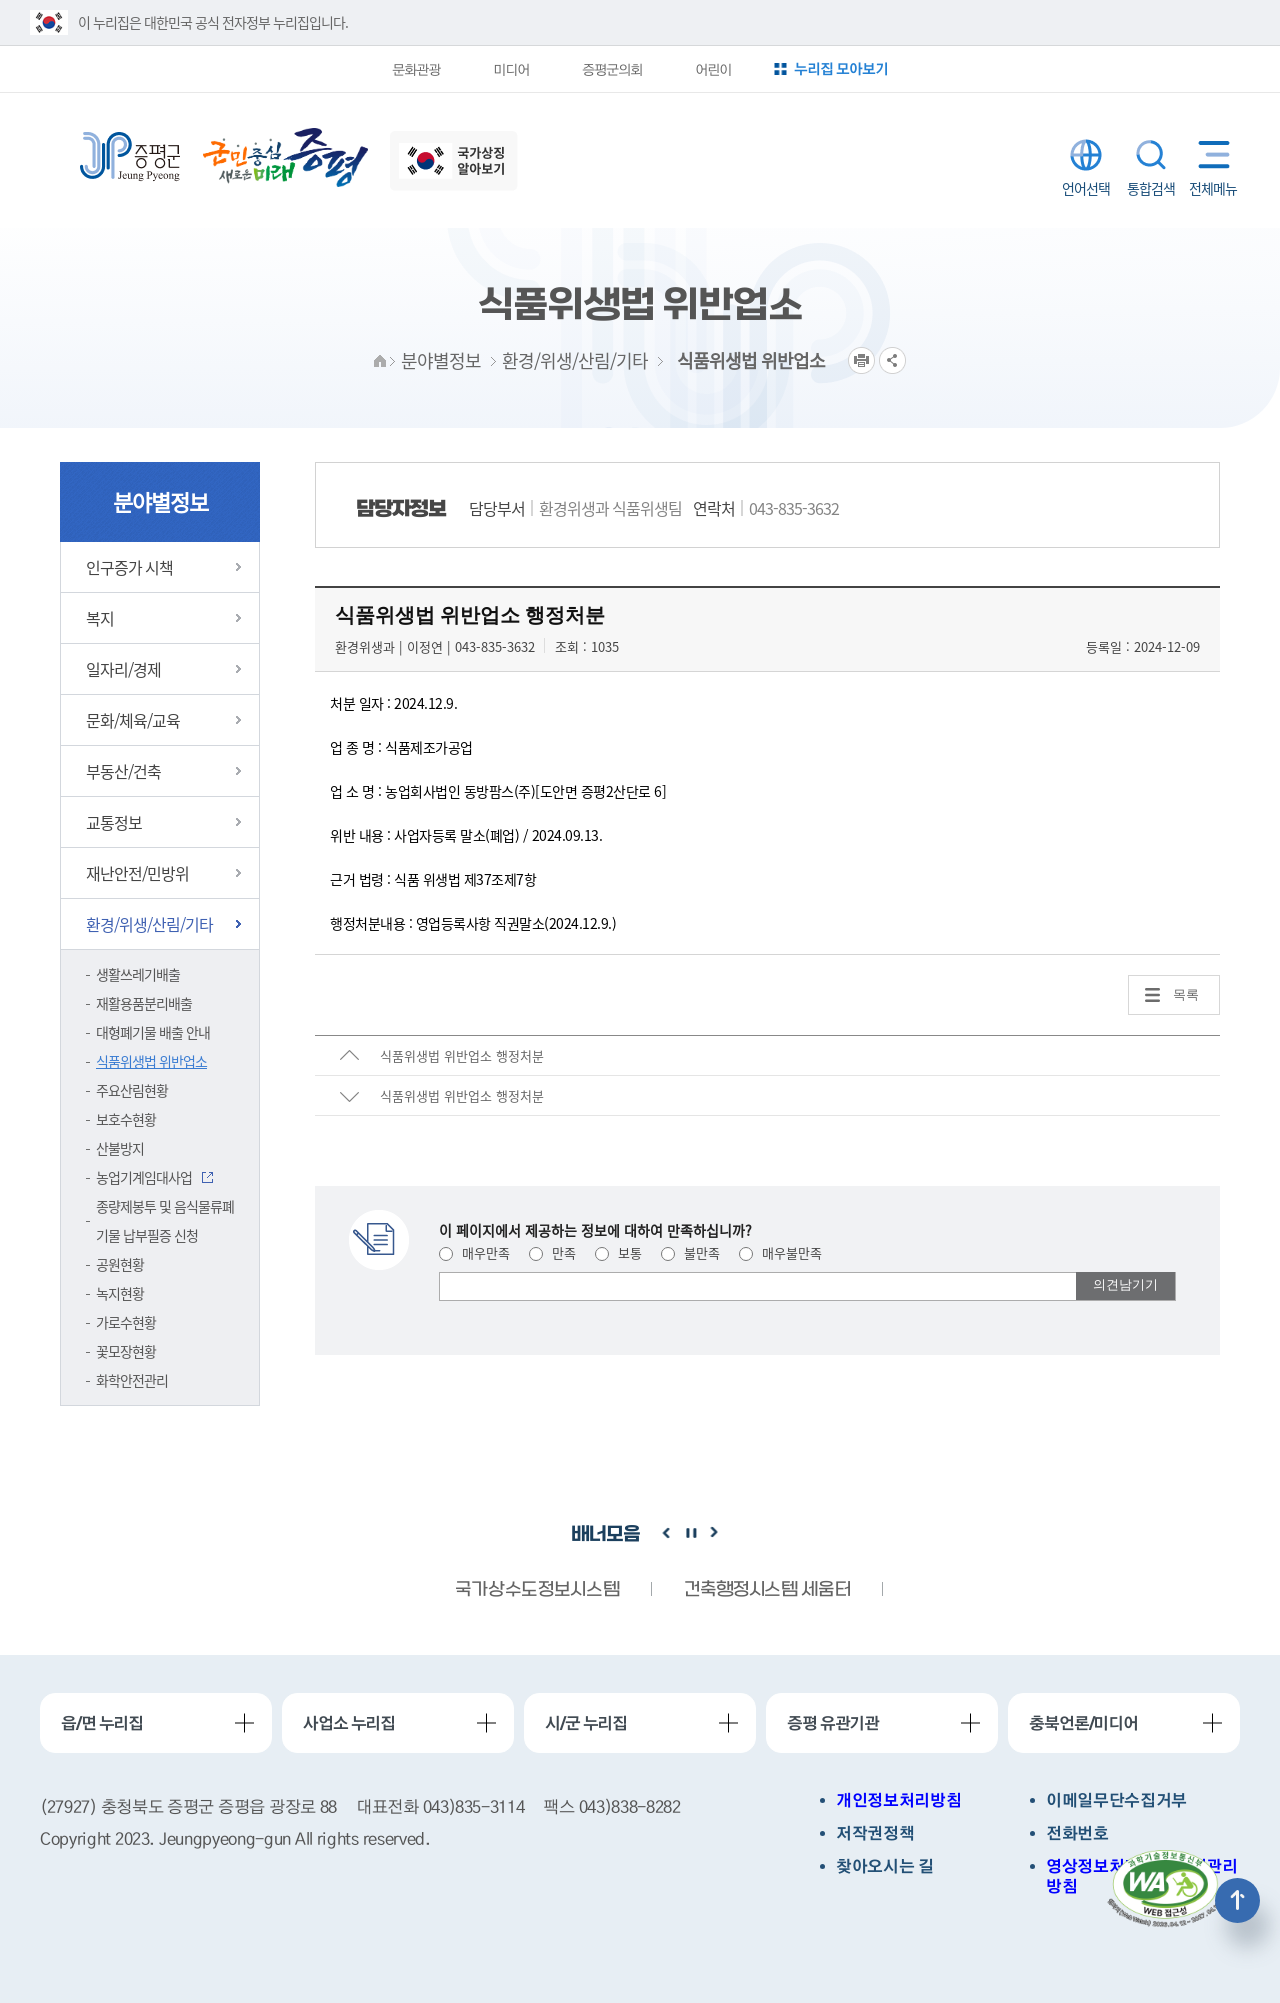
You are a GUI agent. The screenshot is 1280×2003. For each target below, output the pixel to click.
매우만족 (474, 1252)
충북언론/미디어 (1083, 1723)
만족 (552, 1252)
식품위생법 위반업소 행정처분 (462, 1055)
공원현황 (120, 1264)
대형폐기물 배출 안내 (153, 1032)
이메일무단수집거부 (1116, 1800)
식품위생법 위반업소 (151, 1061)
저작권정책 (875, 1833)
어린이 (713, 69)
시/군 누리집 (586, 1723)
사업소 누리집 (349, 1723)
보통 (618, 1252)
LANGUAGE (1086, 155)
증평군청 (130, 157)
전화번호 (1077, 1833)
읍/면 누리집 (102, 1723)
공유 (892, 360)
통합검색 (1151, 155)
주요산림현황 (132, 1090)
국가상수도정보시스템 (537, 1590)
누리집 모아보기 (841, 68)
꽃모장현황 (126, 1351)
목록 (1186, 994)
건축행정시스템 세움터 (767, 1590)
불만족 (690, 1252)
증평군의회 (612, 69)
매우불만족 (780, 1252)
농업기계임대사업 (144, 1177)
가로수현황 (126, 1322)
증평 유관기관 (833, 1723)
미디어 (511, 69)
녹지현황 (120, 1293)
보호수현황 (126, 1119)
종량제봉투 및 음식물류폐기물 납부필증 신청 (165, 1220)
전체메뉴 (1209, 154)
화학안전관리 (132, 1380)
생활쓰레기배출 (138, 974)
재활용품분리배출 (144, 1003)
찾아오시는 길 (885, 1866)
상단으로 (1237, 1900)
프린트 (861, 360)
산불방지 (120, 1148)
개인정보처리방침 (898, 1800)
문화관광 (416, 69)
